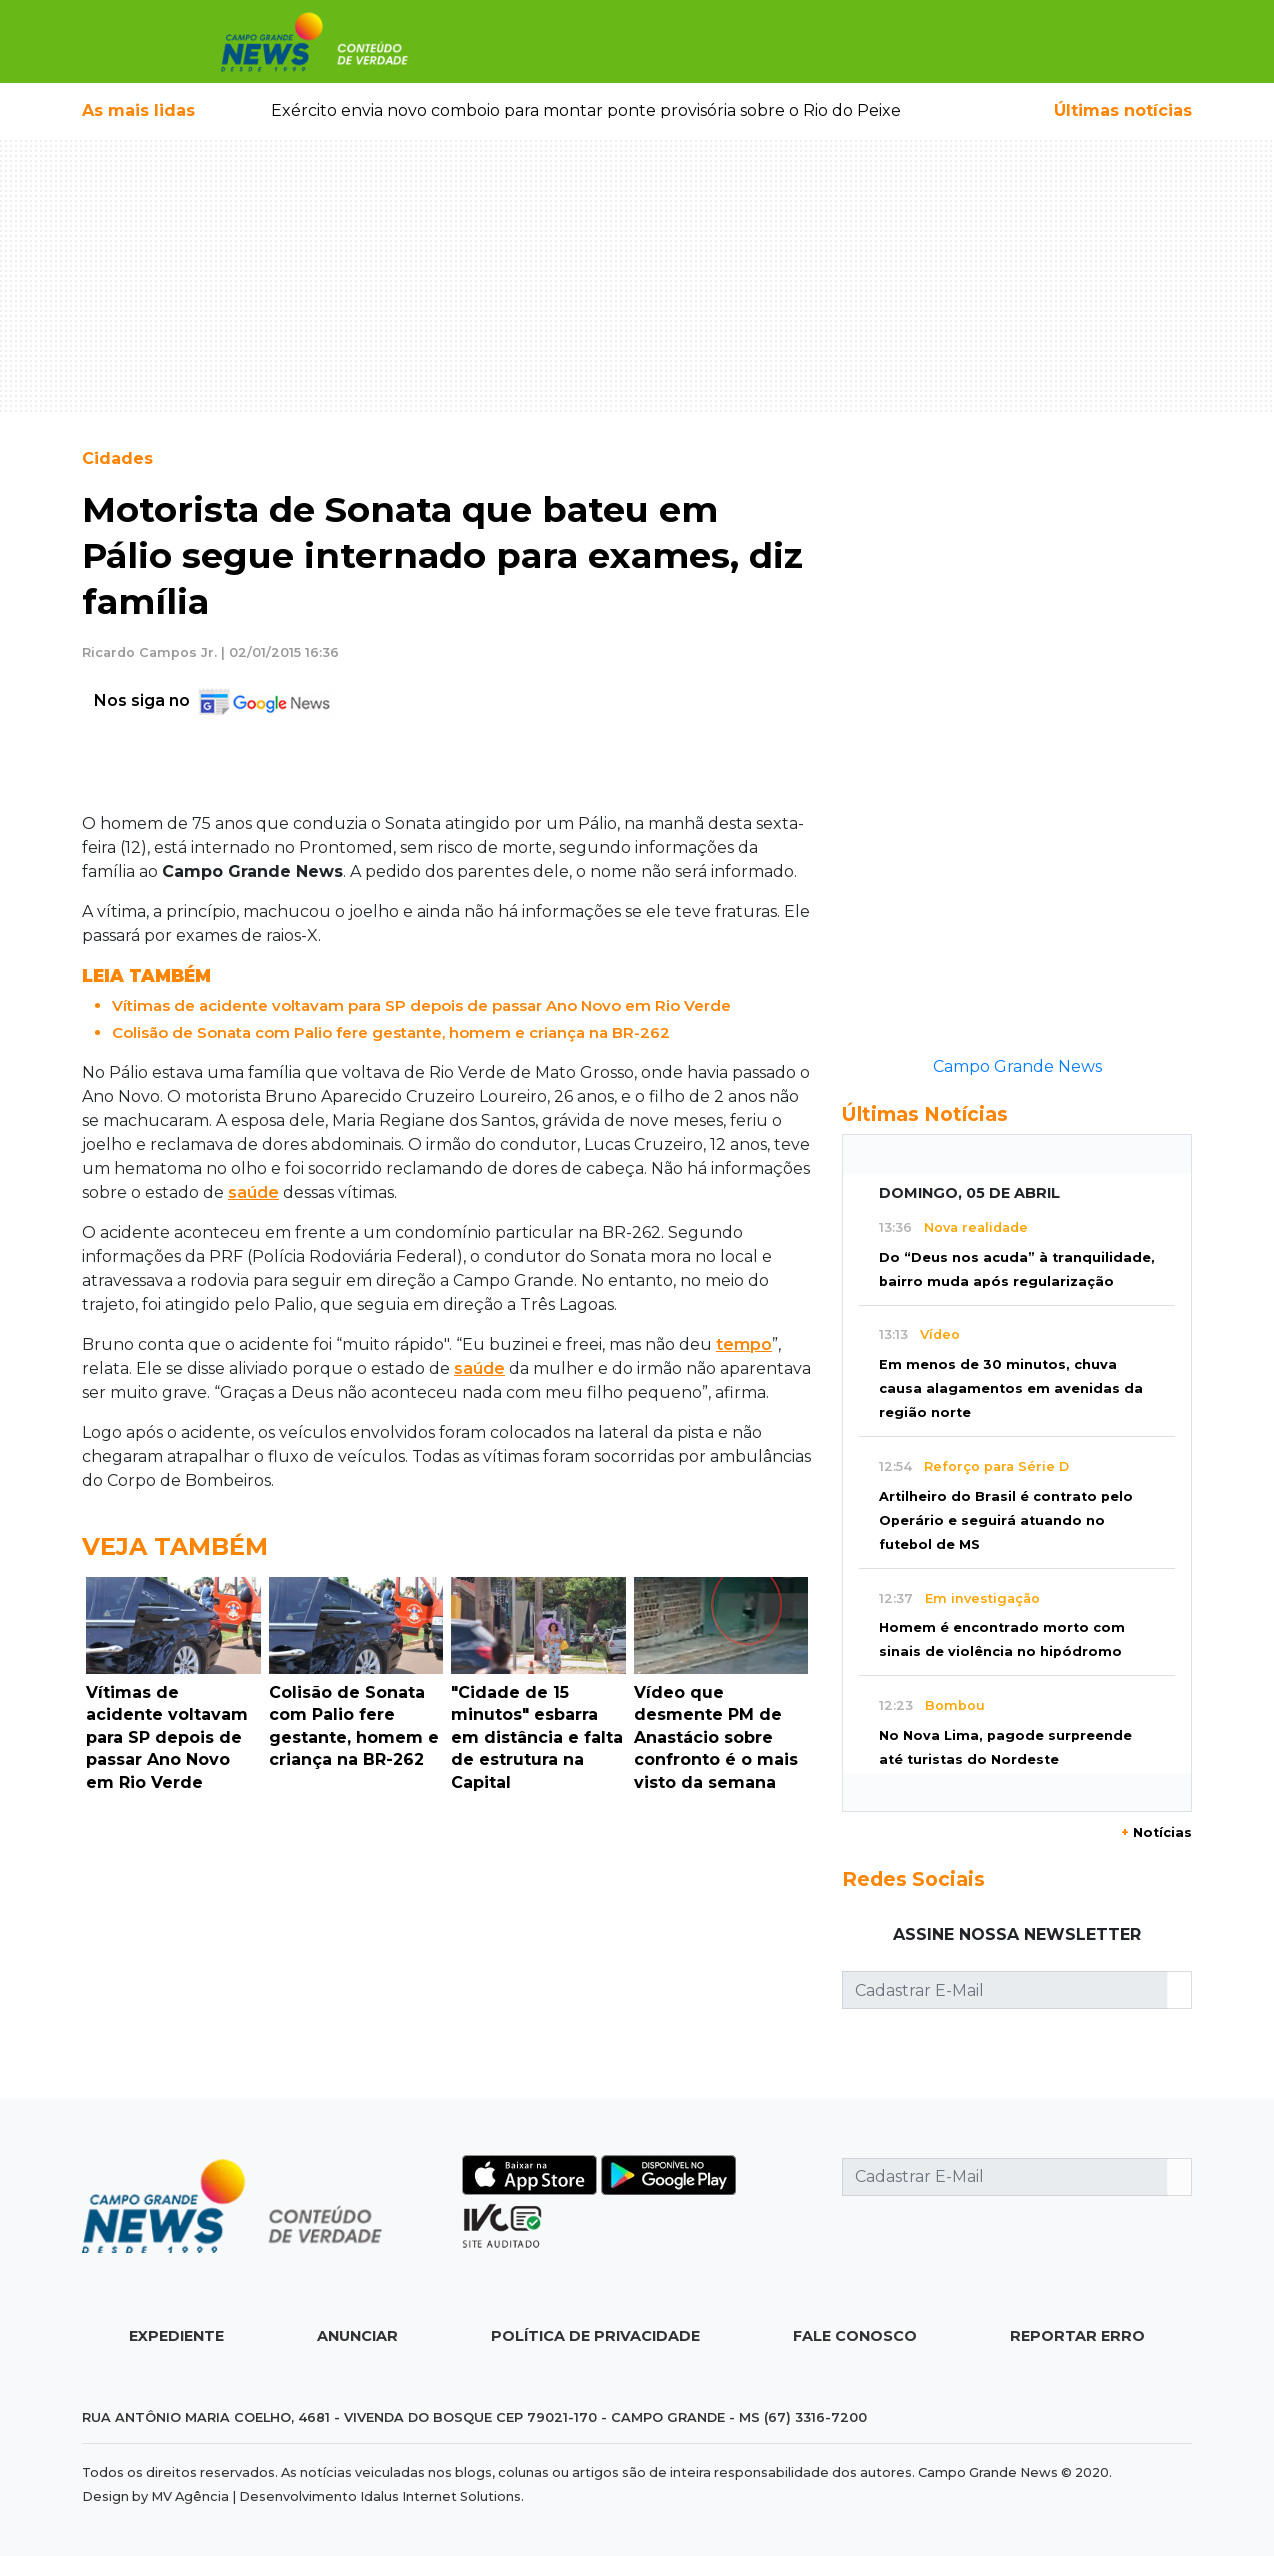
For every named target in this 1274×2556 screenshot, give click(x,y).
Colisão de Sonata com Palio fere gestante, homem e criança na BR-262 (391, 1032)
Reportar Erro (1077, 2336)
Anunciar (357, 2336)
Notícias (1156, 1832)
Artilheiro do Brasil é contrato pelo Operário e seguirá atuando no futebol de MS (1006, 1520)
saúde (253, 1192)
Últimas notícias (1123, 110)
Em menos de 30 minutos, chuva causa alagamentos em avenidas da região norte (1011, 1388)
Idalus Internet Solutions (440, 2496)
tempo (744, 1344)
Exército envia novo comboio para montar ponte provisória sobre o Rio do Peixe (586, 110)
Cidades (117, 458)
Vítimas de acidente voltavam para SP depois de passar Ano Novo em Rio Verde (421, 1005)
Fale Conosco (855, 2336)
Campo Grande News (1017, 1066)
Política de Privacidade (595, 2336)
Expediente (176, 2336)
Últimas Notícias (925, 1114)
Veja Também (175, 1546)
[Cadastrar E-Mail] (1005, 1990)
